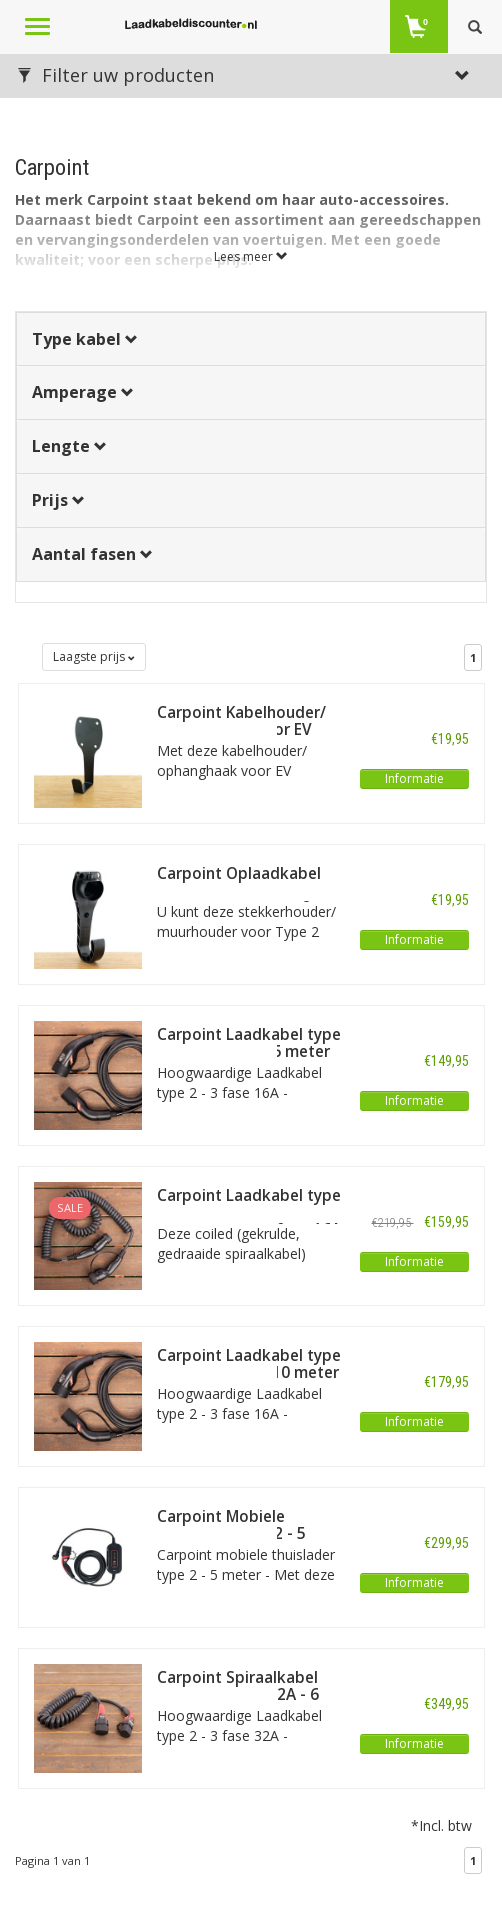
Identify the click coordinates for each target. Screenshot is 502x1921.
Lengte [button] (69, 446)
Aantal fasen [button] (92, 554)
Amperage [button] (83, 392)
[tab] (251, 339)
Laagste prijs (94, 656)
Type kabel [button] (85, 339)
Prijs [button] (58, 500)
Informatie (414, 778)
